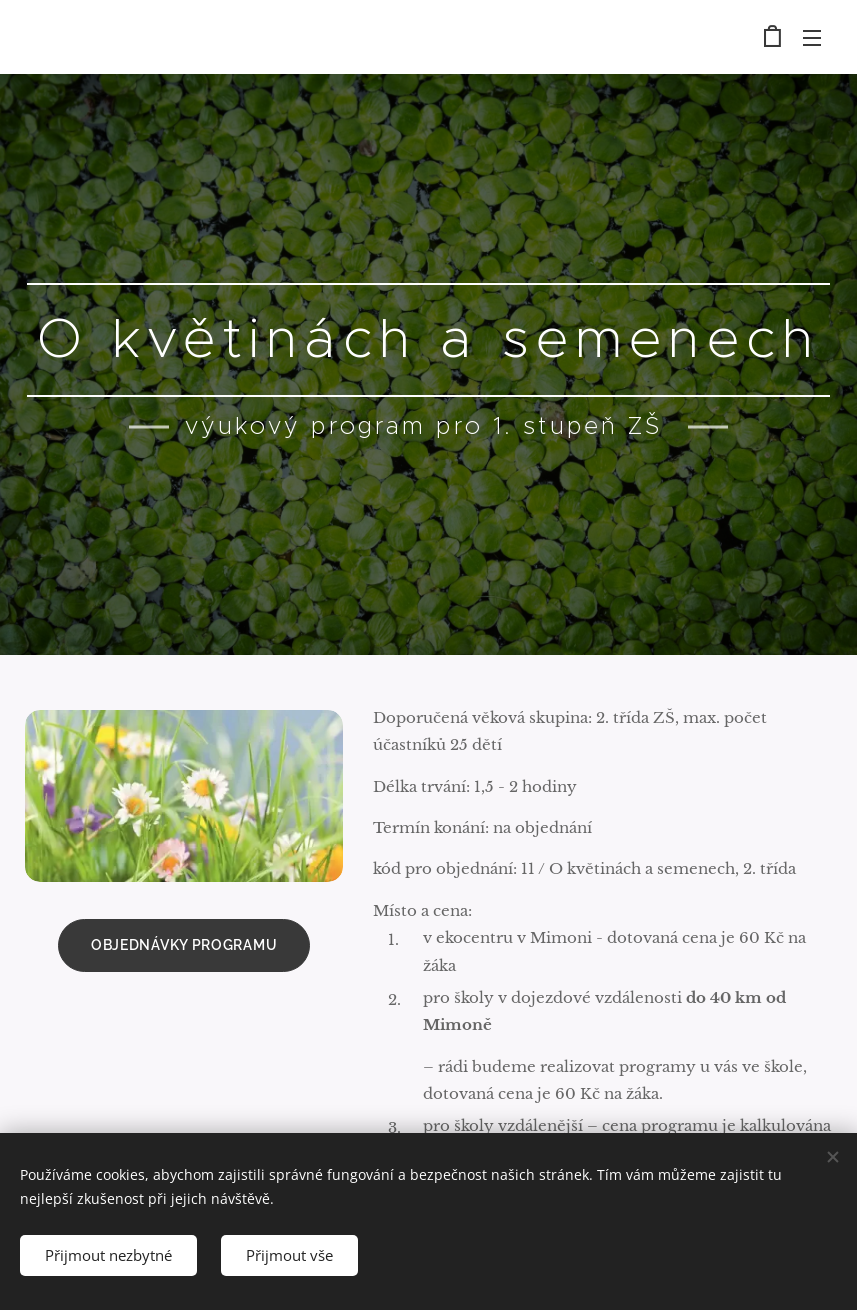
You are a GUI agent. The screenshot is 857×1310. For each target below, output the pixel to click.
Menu (812, 38)
